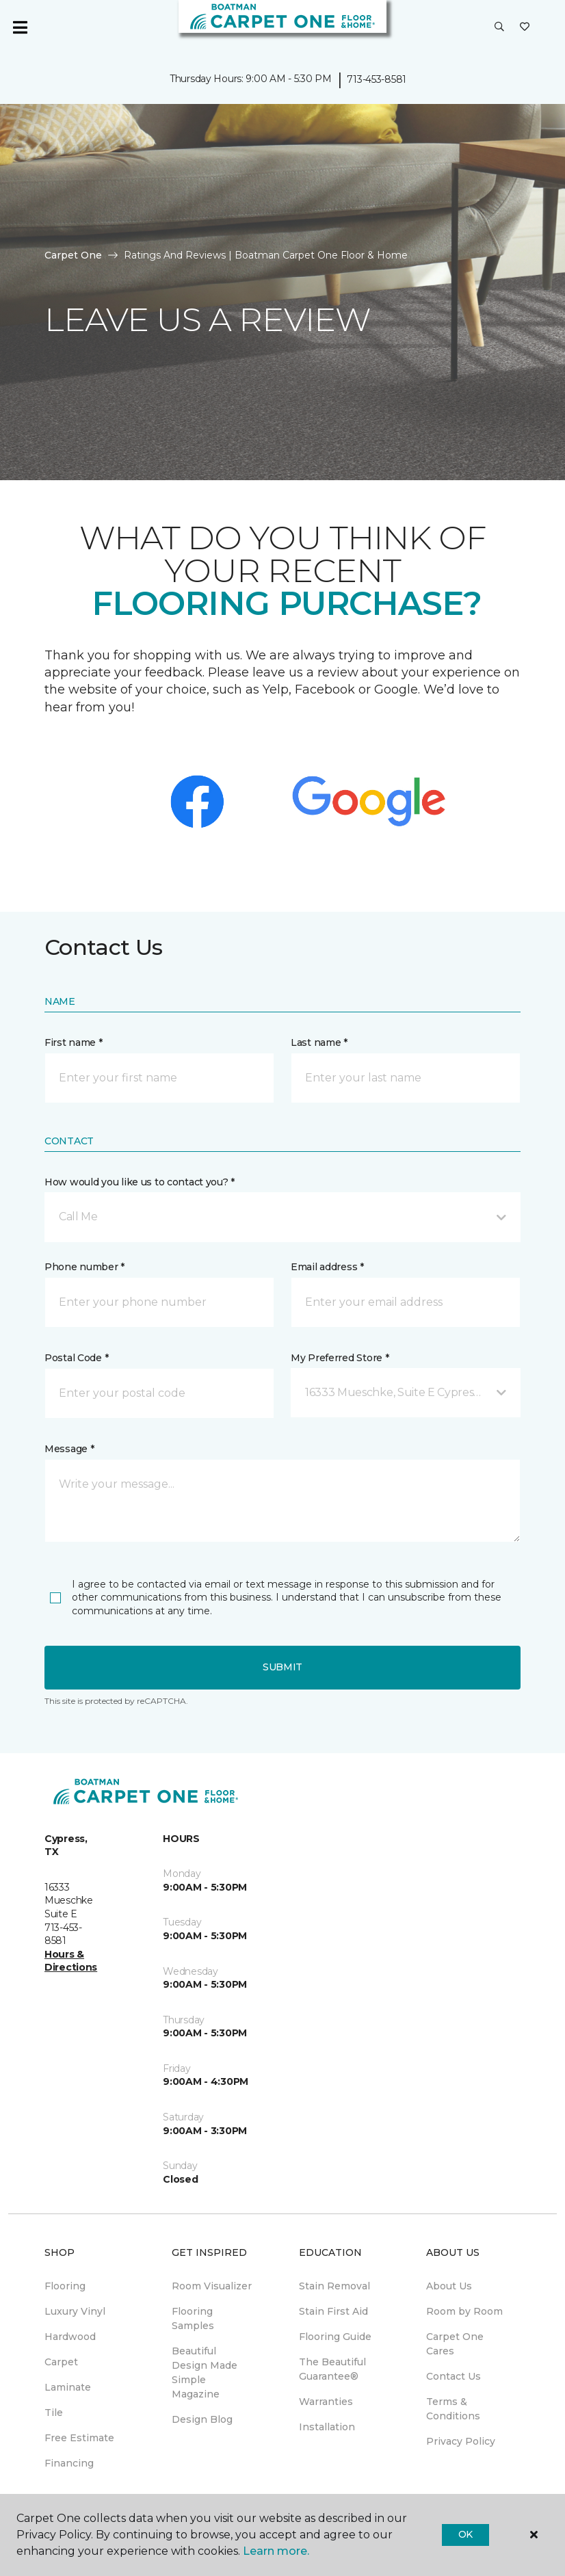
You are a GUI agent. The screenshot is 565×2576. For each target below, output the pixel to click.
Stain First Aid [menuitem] (333, 2311)
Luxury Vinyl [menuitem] (74, 2311)
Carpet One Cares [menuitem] (455, 2343)
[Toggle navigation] (20, 27)
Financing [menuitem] (69, 2463)
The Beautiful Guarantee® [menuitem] (332, 2369)
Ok (465, 2534)
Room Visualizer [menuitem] (212, 2286)
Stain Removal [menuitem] (334, 2286)
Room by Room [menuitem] (464, 2311)
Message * (69, 1449)
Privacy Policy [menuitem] (460, 2441)
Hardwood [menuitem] (70, 2336)
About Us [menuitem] (449, 2286)
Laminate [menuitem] (67, 2387)
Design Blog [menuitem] (202, 2419)
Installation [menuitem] (327, 2427)
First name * (73, 1042)
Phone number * (84, 1267)
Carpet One (73, 255)
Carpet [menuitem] (61, 2362)
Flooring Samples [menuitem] (193, 2318)
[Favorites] (525, 27)
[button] (499, 27)
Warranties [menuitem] (326, 2401)
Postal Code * (76, 1358)
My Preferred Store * (340, 1358)
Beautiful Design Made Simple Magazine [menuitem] (204, 2372)
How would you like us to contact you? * (139, 1182)
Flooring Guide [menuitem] (335, 2336)
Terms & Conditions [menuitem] (453, 2408)
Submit (282, 1667)
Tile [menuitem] (53, 2412)
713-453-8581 (376, 79)
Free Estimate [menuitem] (79, 2438)
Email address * (327, 1267)
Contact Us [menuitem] (453, 2376)
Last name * (319, 1042)
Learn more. (276, 2551)
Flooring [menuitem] (65, 2286)
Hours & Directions (70, 1961)
